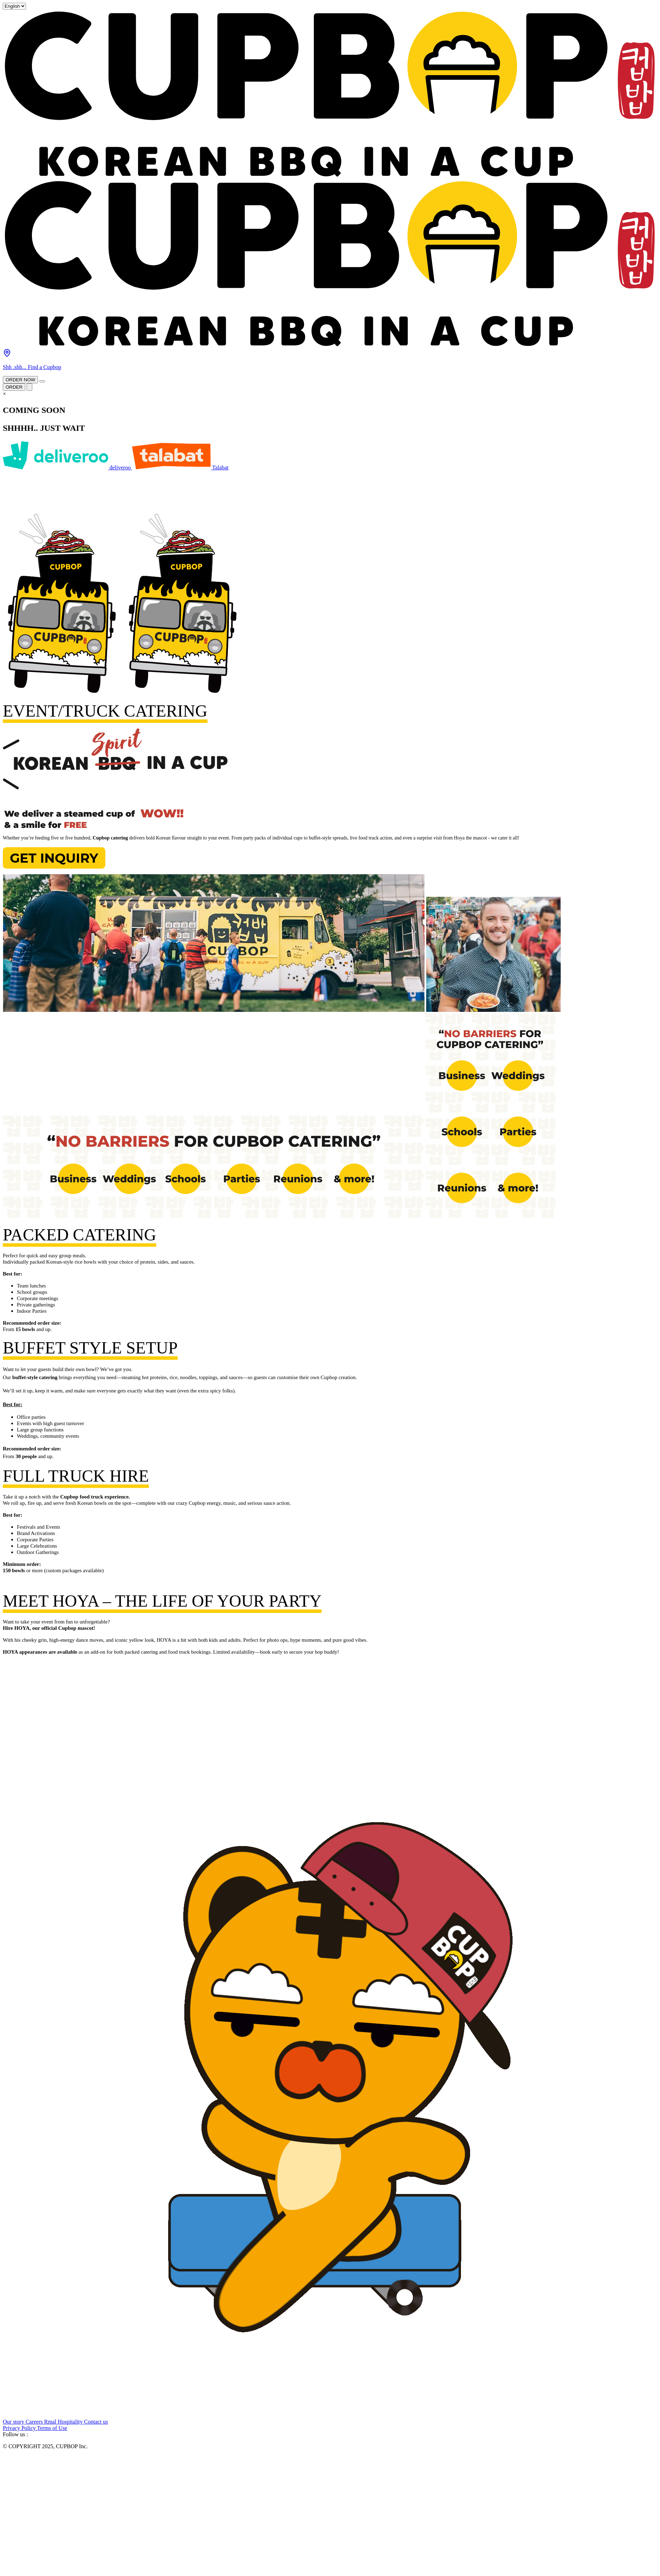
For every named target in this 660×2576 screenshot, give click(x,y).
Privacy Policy (20, 2428)
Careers (35, 2422)
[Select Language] (14, 6)
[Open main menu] (42, 381)
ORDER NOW (20, 379)
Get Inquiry (54, 858)
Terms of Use (52, 2428)
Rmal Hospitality (64, 2422)
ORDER (14, 387)
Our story (14, 2422)
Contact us (96, 2422)
